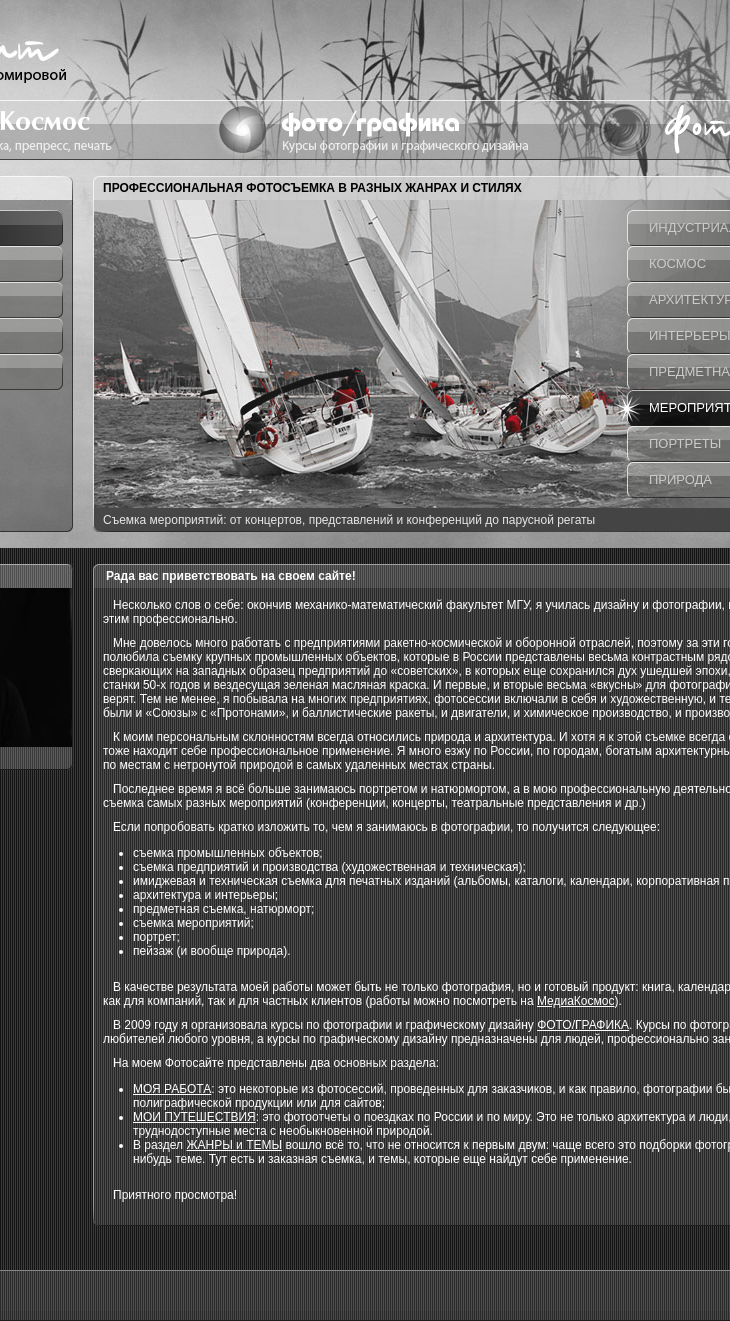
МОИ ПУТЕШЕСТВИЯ (194, 1117)
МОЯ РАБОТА (172, 1089)
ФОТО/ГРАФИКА (583, 1025)
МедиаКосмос (576, 1001)
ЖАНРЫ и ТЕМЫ (234, 1145)
